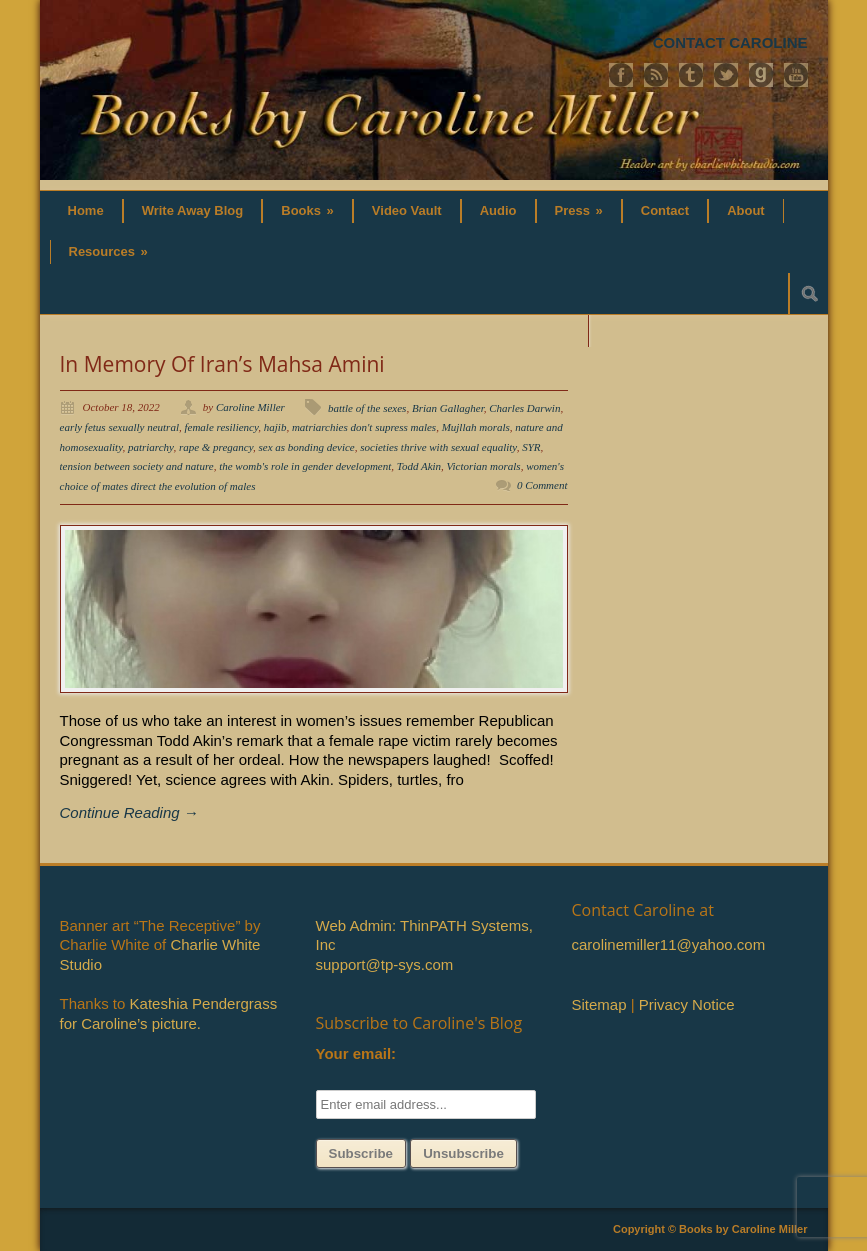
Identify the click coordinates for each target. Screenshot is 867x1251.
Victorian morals (484, 466)
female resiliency (221, 427)
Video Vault (407, 210)
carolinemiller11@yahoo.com (669, 944)
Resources (108, 251)
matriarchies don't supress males (364, 427)
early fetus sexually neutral (119, 427)
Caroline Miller (250, 407)
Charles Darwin (524, 408)
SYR (531, 447)
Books (307, 210)
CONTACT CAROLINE (730, 42)
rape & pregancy (216, 447)
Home (86, 210)
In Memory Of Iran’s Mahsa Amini (222, 364)
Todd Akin (419, 466)
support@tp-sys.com (385, 964)
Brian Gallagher (448, 408)
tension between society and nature (137, 466)
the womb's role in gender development (305, 466)
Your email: (356, 1053)
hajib (275, 427)
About (746, 210)
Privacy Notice (687, 1004)
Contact (665, 210)
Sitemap (599, 1004)
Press (579, 210)
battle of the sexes (367, 408)
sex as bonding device (307, 447)
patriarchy (150, 447)
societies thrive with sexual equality (438, 447)
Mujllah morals (476, 427)
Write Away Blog (193, 210)
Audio (498, 210)
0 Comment (542, 485)
